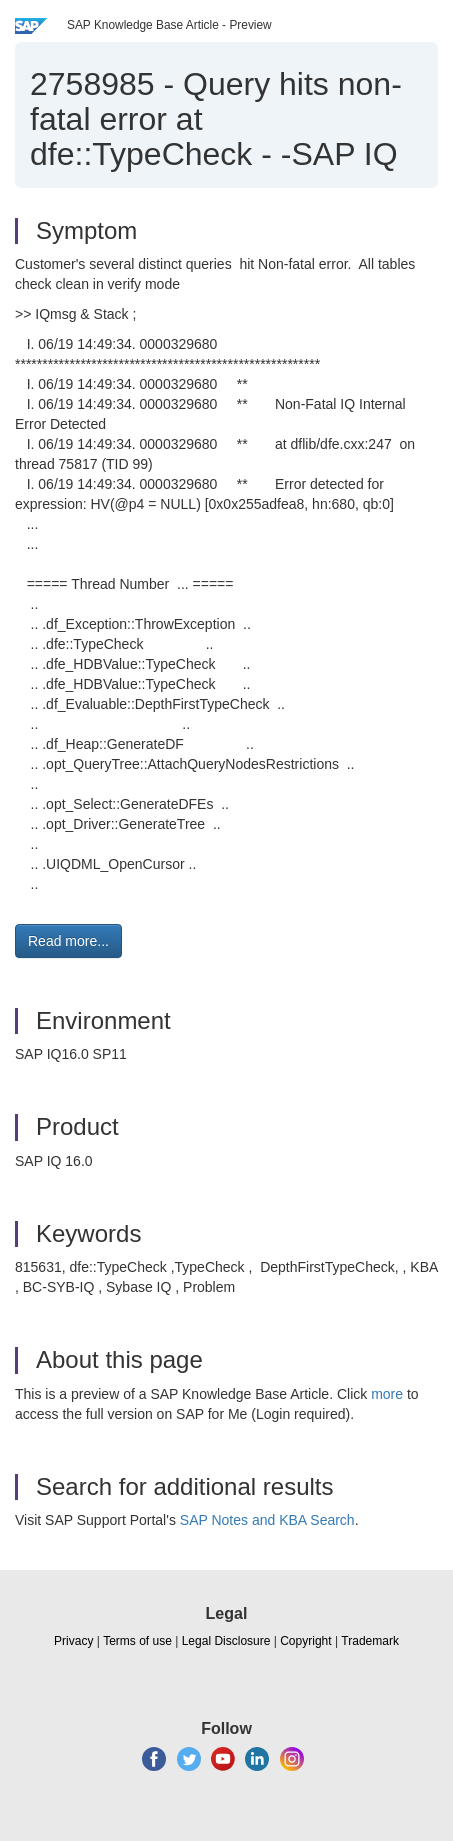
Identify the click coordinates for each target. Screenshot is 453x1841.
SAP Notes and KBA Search (267, 1520)
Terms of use (137, 1641)
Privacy (73, 1641)
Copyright (305, 1641)
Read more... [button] (68, 941)
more (387, 1394)
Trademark (370, 1641)
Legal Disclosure (226, 1641)
